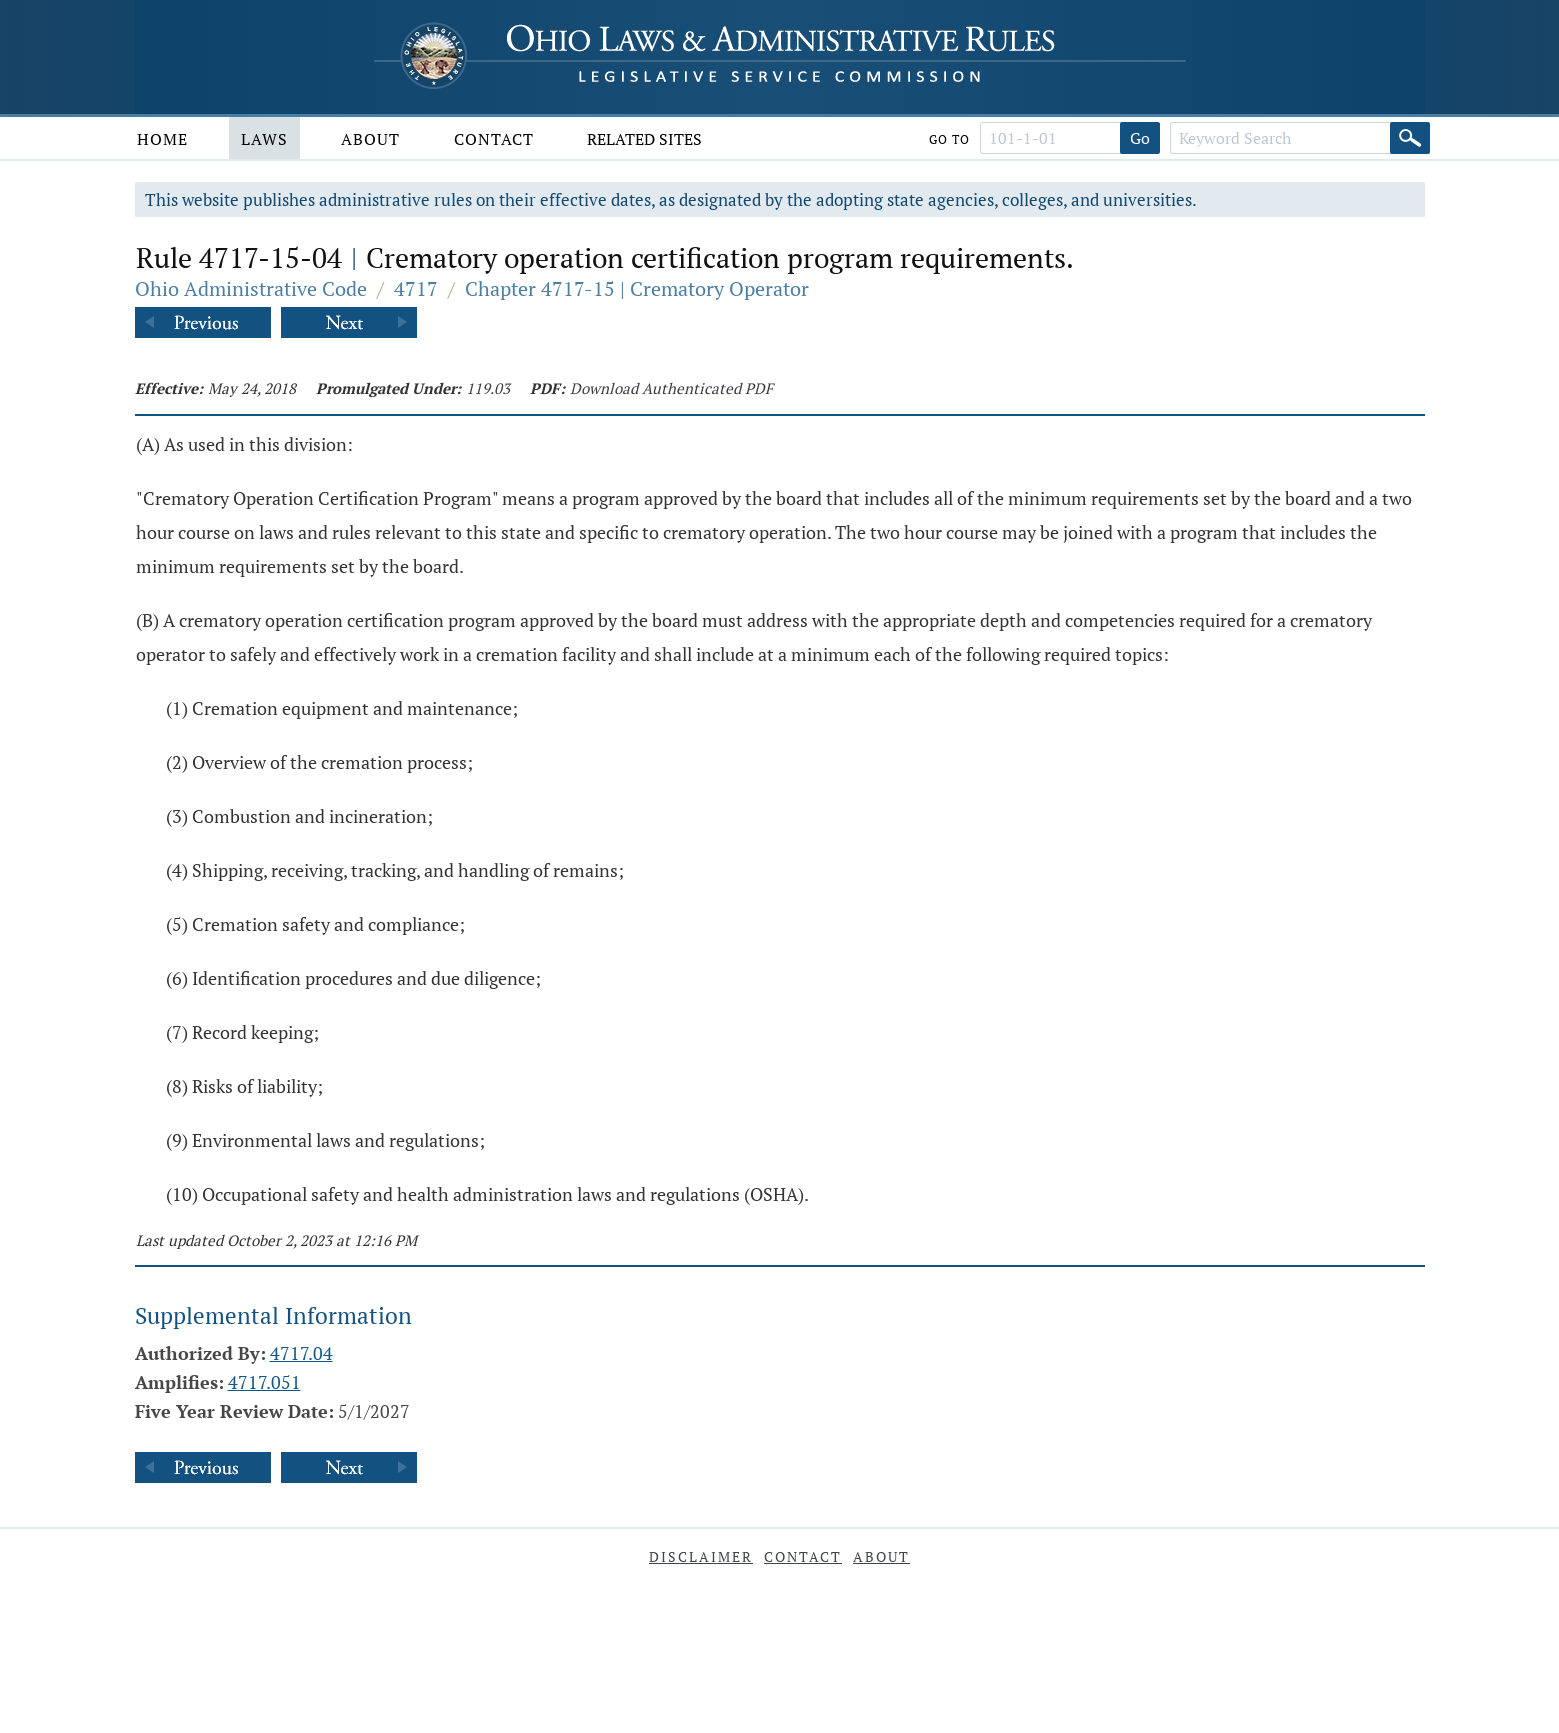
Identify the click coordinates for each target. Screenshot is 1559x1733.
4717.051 (264, 1382)
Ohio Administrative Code (251, 288)
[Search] (1410, 138)
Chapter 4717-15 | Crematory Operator (637, 288)
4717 (416, 288)
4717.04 (301, 1353)
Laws (264, 139)
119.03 (488, 388)
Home (162, 139)
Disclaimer (701, 1556)
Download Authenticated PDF (671, 388)
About (370, 139)
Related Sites (644, 139)
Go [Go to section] (1140, 138)
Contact (494, 139)
